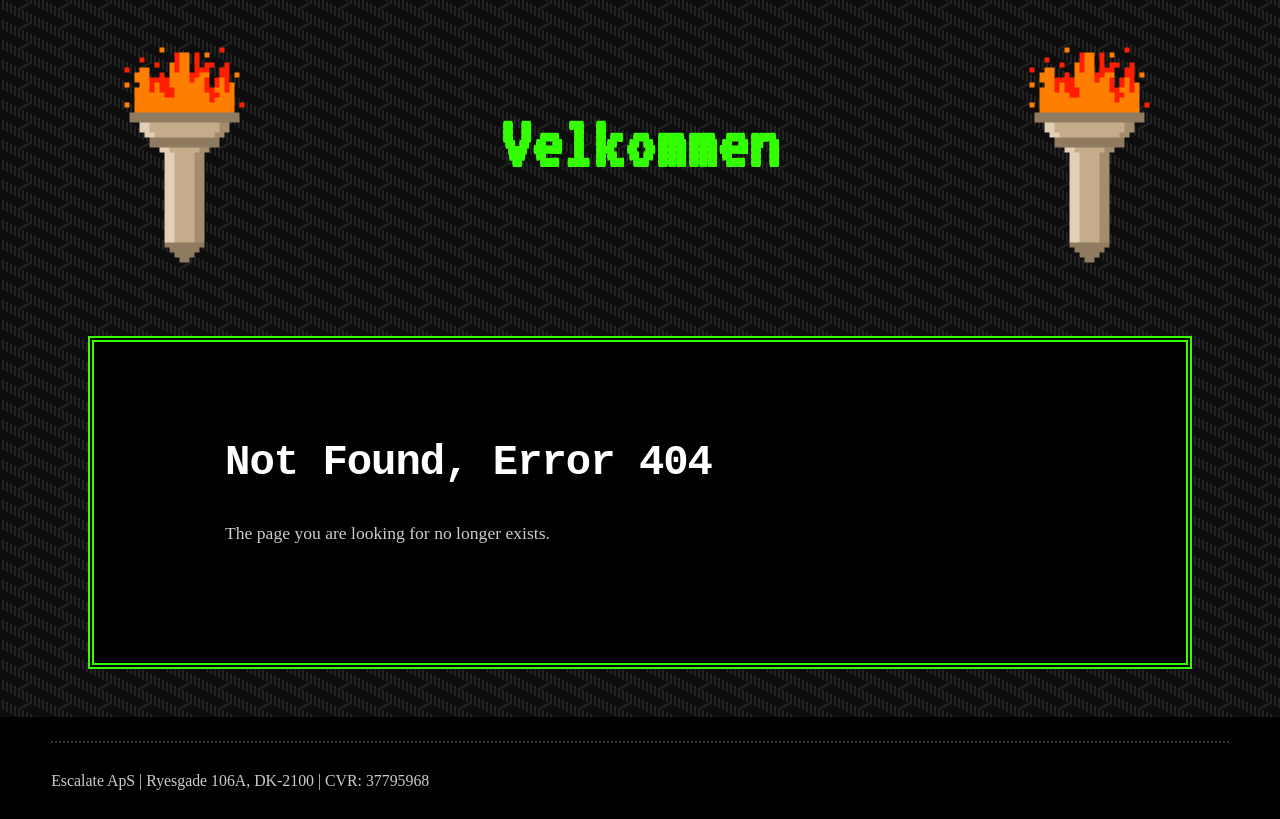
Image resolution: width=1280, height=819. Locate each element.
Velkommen (639, 143)
